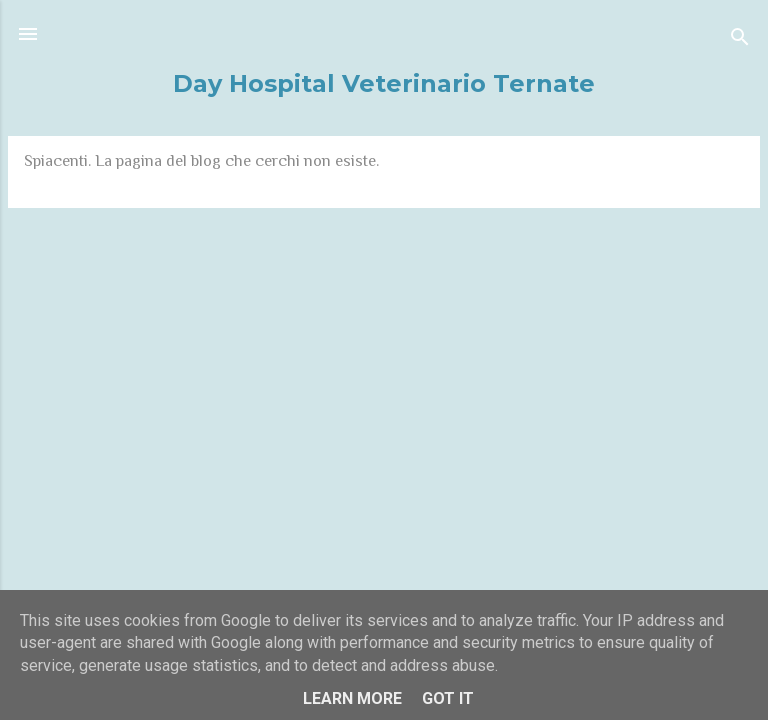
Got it (448, 698)
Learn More (352, 698)
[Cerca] (740, 40)
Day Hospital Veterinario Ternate (384, 83)
